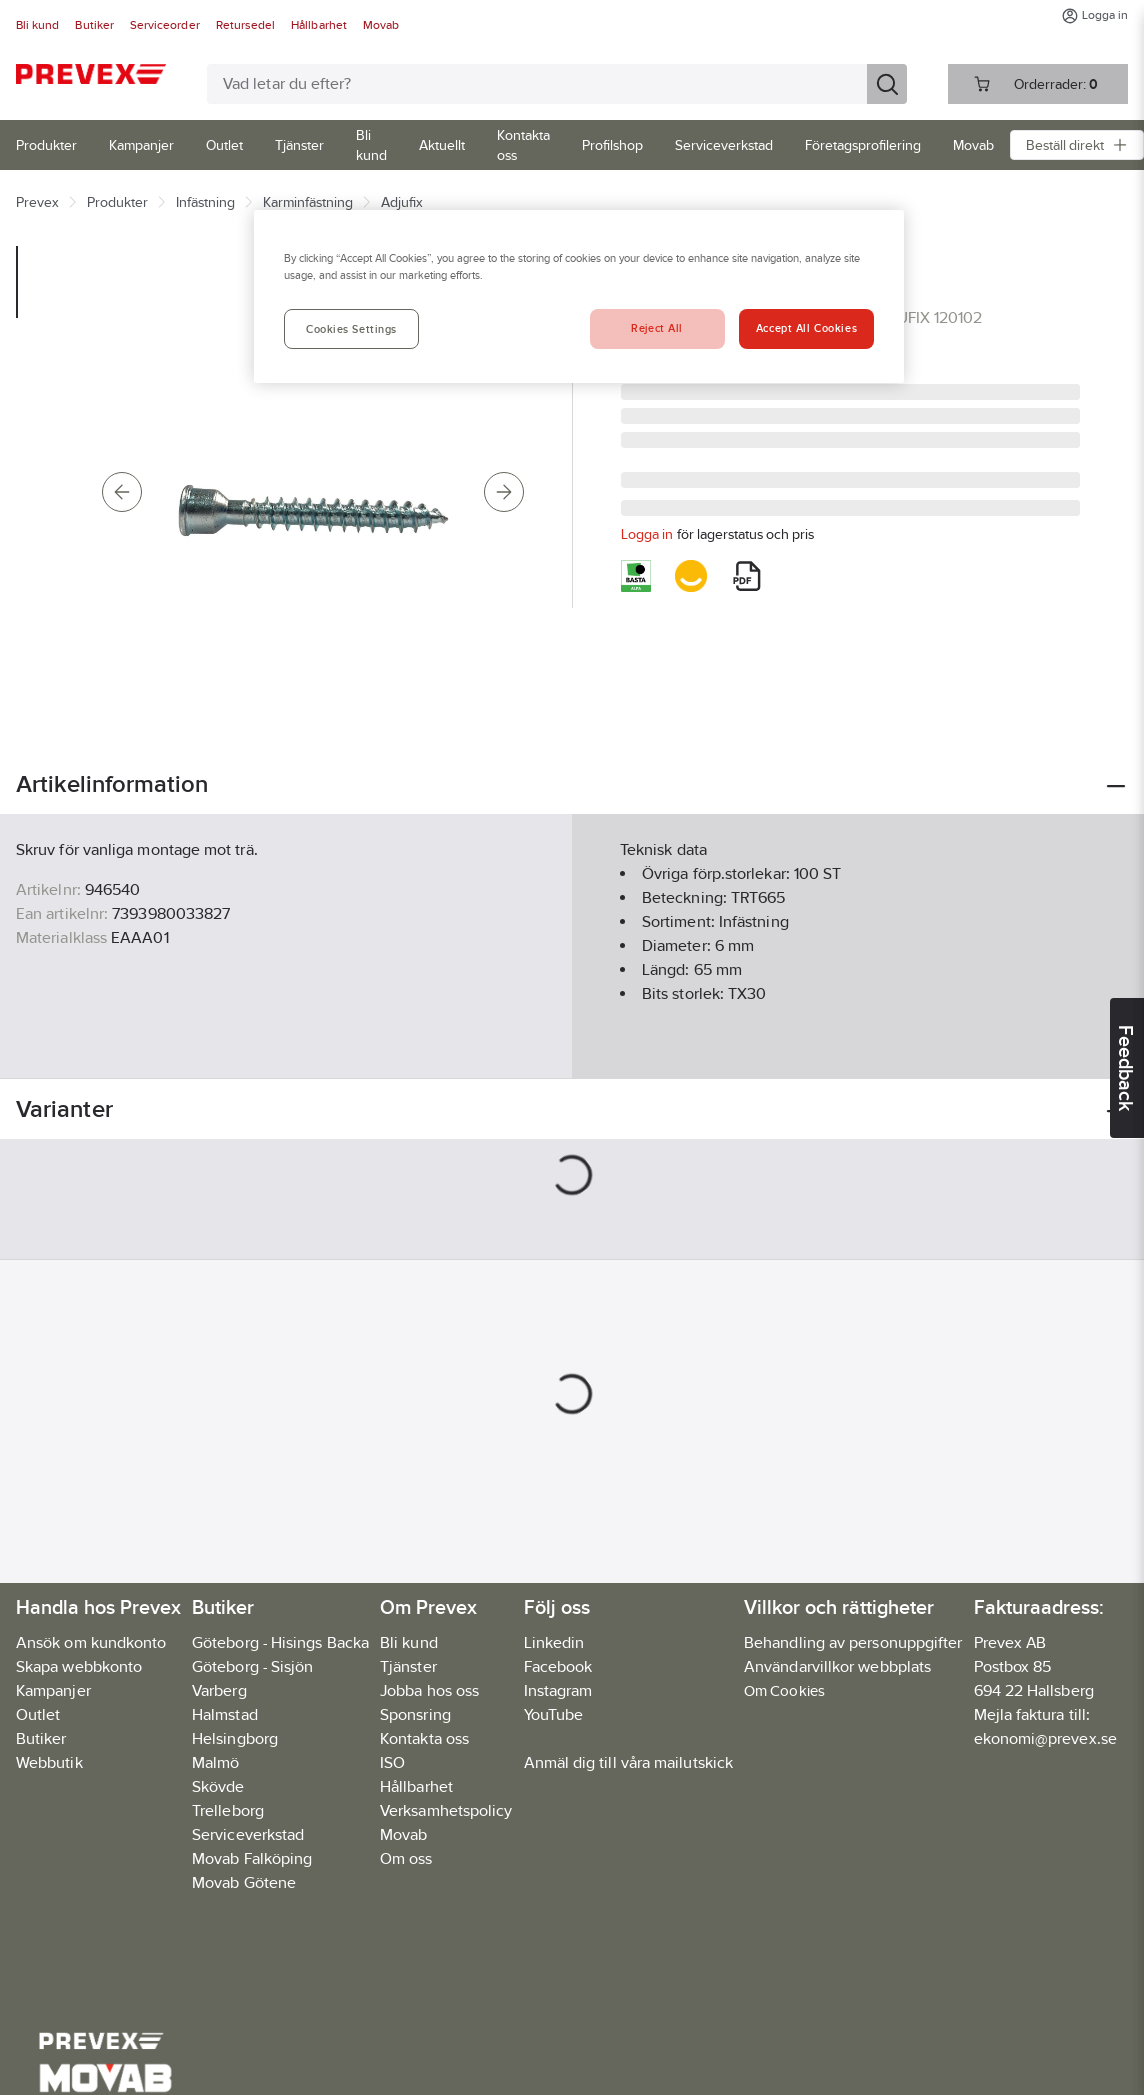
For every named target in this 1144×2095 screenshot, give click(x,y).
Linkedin (554, 1642)
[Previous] (122, 492)
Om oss (406, 1858)
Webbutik (49, 1762)
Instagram (558, 1690)
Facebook (558, 1666)
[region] (579, 296)
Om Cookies (784, 1690)
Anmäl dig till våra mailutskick (628, 1762)
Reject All (657, 328)
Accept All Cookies (806, 328)
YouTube (554, 1714)
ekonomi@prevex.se (1045, 1738)
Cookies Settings (351, 329)
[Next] (504, 492)
